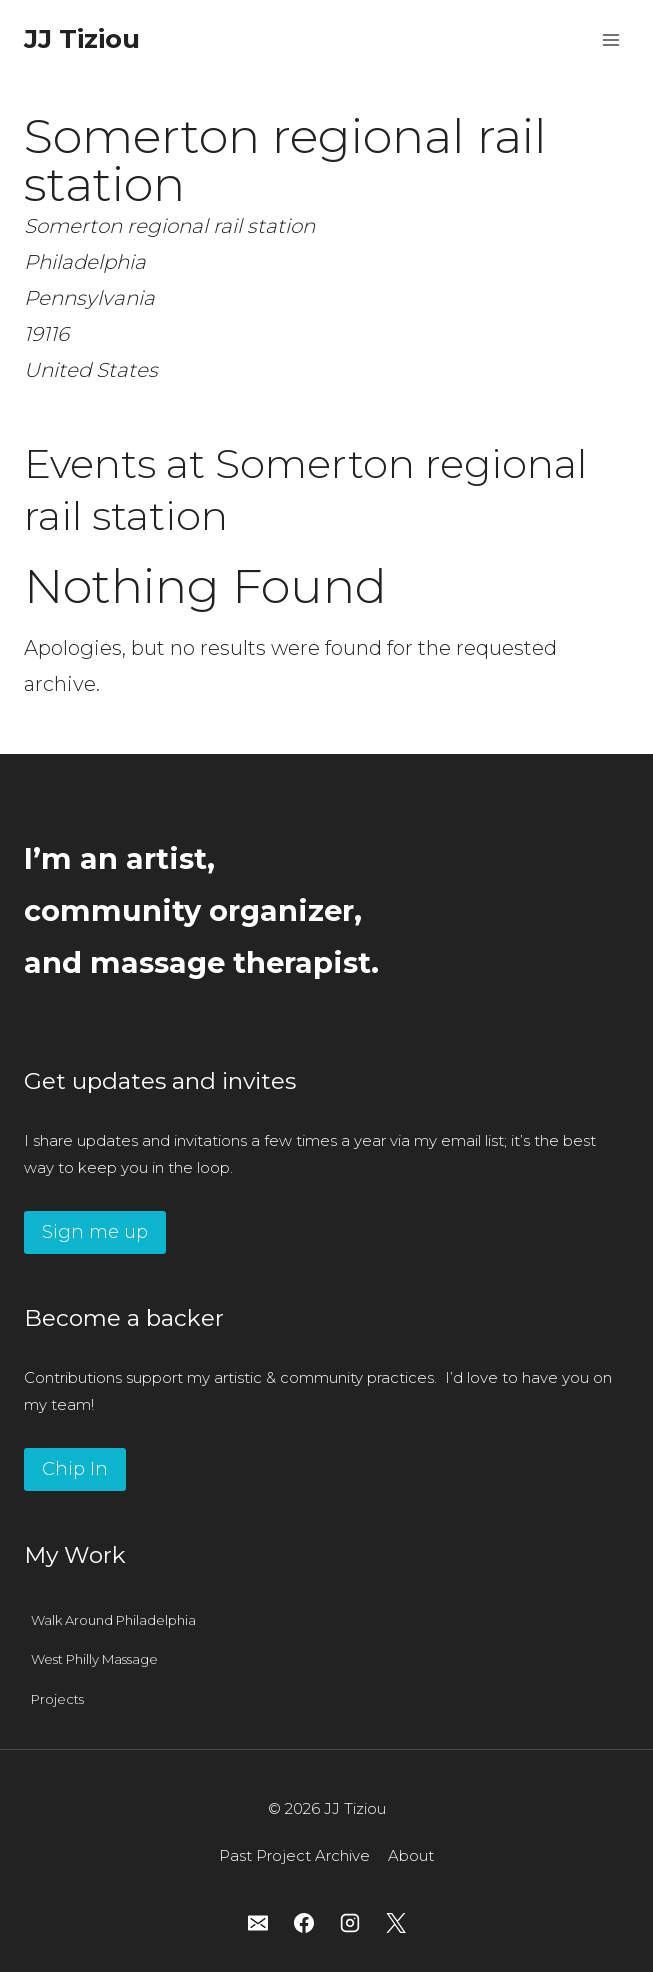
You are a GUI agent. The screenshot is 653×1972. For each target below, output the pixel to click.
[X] (396, 1923)
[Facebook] (304, 1923)
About (411, 1855)
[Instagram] (350, 1923)
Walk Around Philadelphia (113, 1620)
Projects (57, 1699)
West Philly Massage (94, 1659)
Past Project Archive (294, 1855)
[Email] (258, 1923)
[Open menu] (610, 39)
